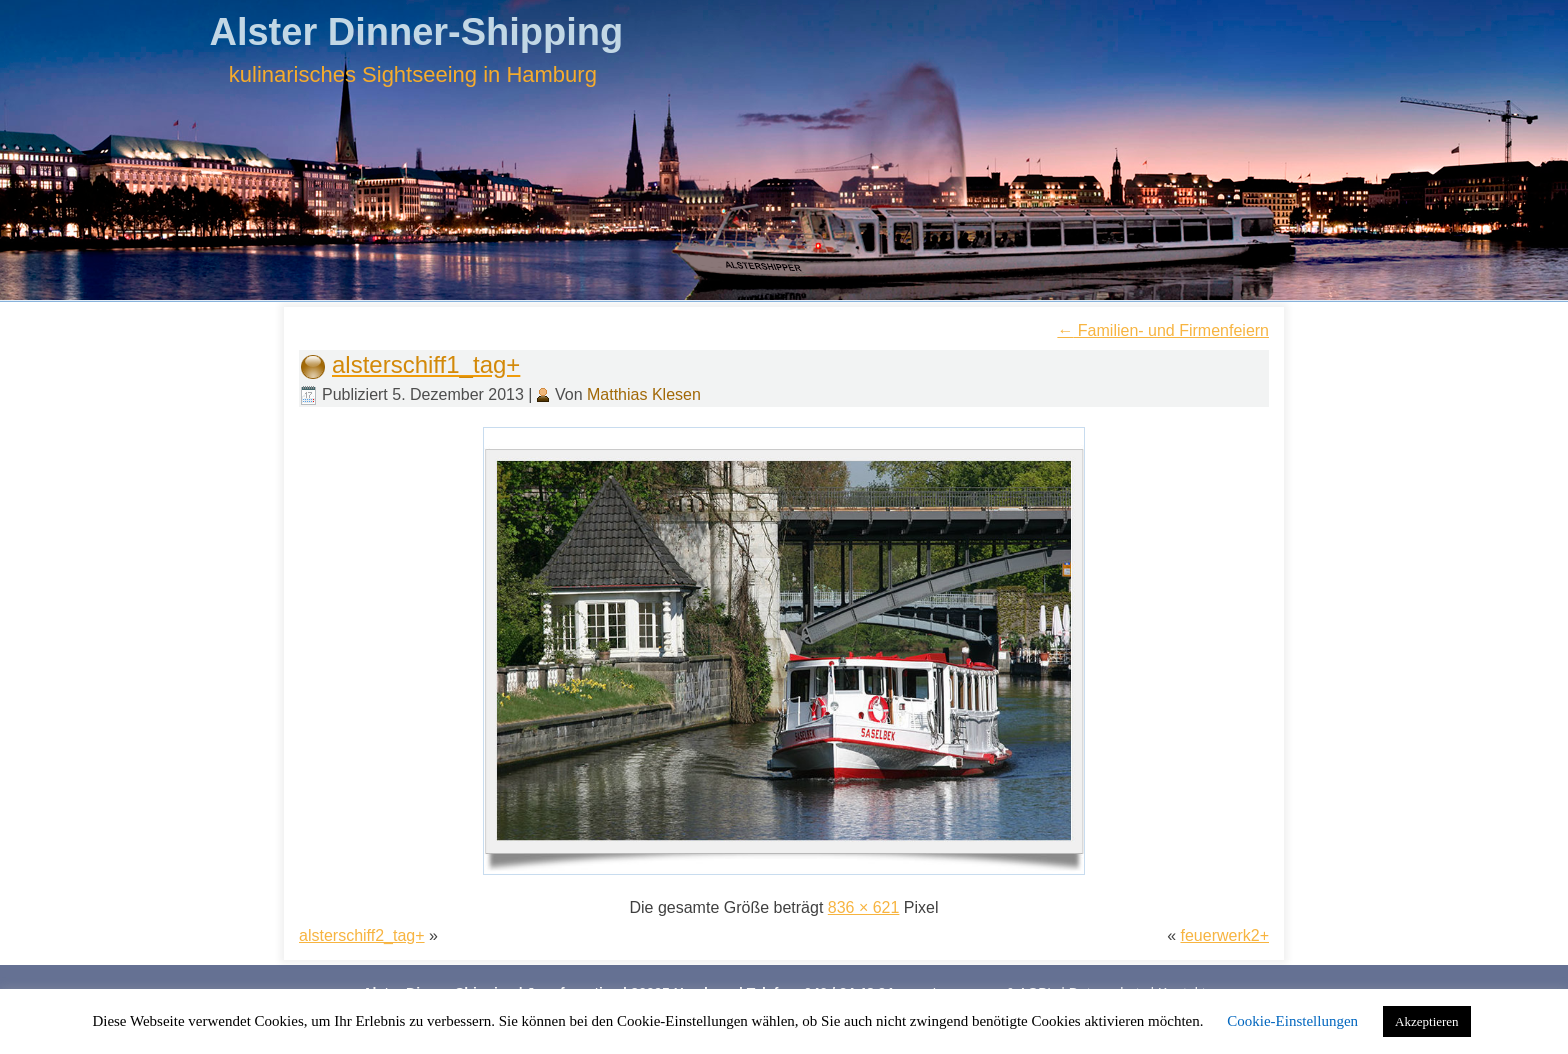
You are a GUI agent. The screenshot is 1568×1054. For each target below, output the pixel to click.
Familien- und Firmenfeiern (1163, 330)
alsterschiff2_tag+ (362, 935)
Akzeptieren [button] (1427, 1021)
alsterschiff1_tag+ (426, 364)
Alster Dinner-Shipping (416, 32)
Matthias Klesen (644, 394)
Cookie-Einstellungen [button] (1292, 1021)
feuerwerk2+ (1225, 935)
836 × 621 (864, 907)
